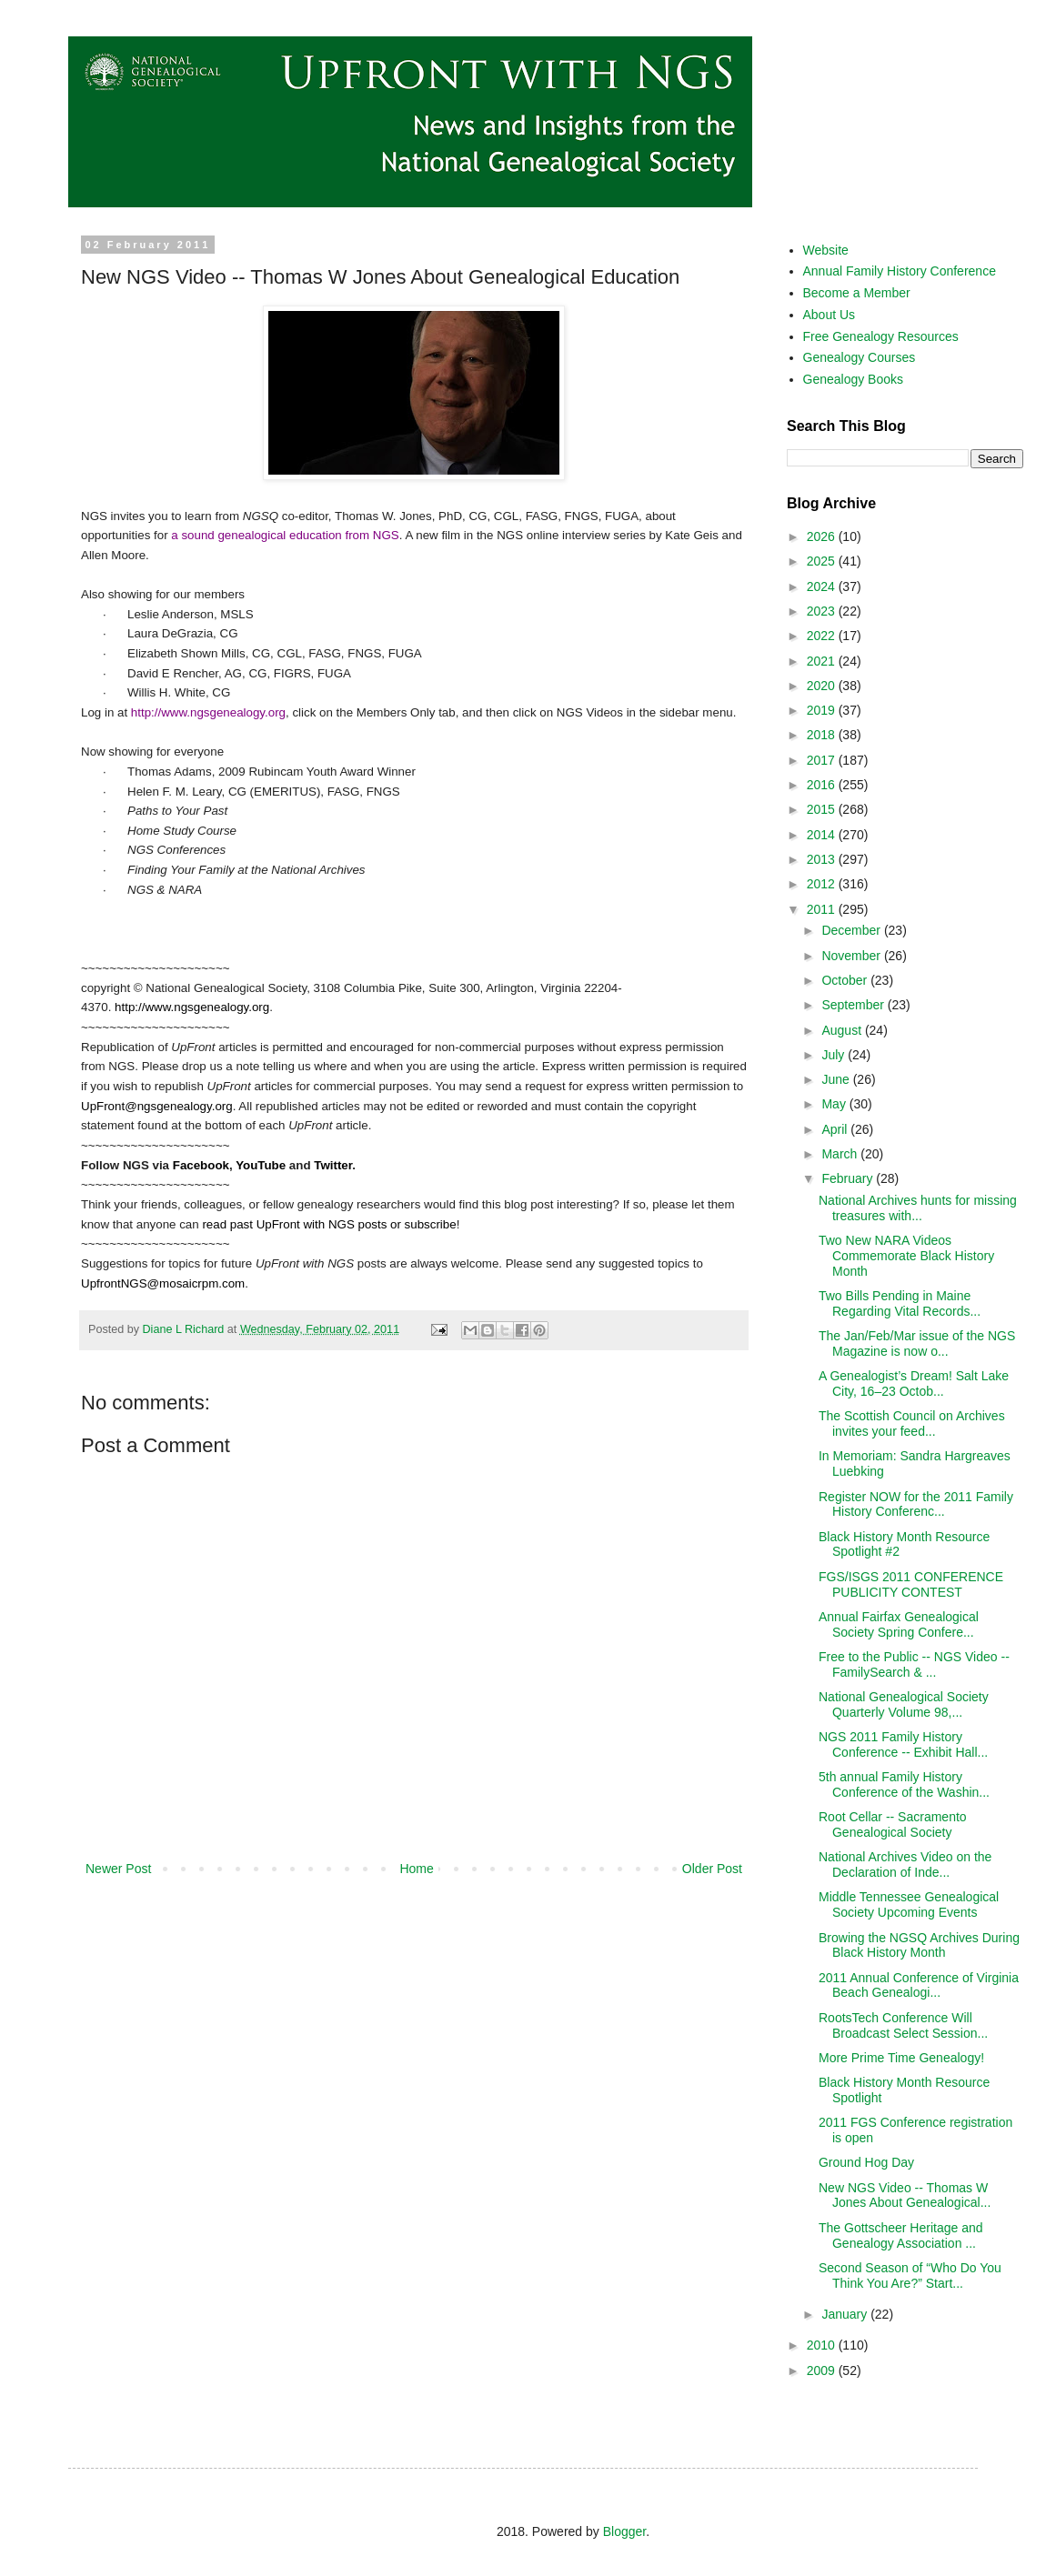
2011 (823, 909)
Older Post (712, 1868)
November (852, 955)
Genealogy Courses (859, 357)
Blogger (624, 2531)
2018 (823, 734)
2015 (823, 809)
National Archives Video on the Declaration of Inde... (905, 1864)
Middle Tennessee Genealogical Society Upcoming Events (909, 1904)
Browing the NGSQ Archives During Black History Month (919, 1945)
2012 (823, 884)
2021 (823, 661)
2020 (823, 685)
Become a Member (856, 293)
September (854, 1004)
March (840, 1154)
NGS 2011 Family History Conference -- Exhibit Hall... (903, 1744)
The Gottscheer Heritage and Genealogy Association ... (901, 2235)
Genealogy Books (853, 379)
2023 (823, 611)
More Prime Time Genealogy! (901, 2057)
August (842, 1030)
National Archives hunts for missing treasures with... (918, 1208)
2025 (823, 561)
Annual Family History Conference (899, 271)
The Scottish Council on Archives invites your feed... (912, 1423)
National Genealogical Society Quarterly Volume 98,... (904, 1704)
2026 (823, 536)
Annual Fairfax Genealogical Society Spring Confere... (899, 1624)
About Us (829, 314)
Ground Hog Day (866, 2162)
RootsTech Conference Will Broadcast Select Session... (903, 2025)
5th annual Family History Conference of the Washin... (904, 1784)
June (836, 1079)
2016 (823, 784)
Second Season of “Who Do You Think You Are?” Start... (910, 2275)
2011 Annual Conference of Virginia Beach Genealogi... (919, 1985)
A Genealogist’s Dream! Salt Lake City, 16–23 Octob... (914, 1383)
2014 (823, 834)
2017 (823, 760)
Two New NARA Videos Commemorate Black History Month (906, 1255)
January (845, 2314)
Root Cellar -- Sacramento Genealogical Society (893, 1824)
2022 (823, 635)
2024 (823, 586)
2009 (823, 2370)
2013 (823, 859)
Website (826, 250)
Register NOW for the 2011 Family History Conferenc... (916, 1504)
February (848, 1178)
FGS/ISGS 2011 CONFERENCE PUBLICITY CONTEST (911, 1584)
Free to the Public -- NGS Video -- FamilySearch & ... (914, 1664)
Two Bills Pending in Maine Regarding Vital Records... (900, 1303)
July (834, 1054)
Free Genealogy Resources (881, 336)
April (835, 1129)
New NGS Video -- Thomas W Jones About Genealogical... (905, 2195)
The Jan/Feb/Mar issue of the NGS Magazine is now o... (917, 1343)
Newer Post (118, 1868)
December (852, 930)
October (845, 980)
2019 (823, 710)
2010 (823, 2345)
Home (416, 1868)
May (835, 1104)
